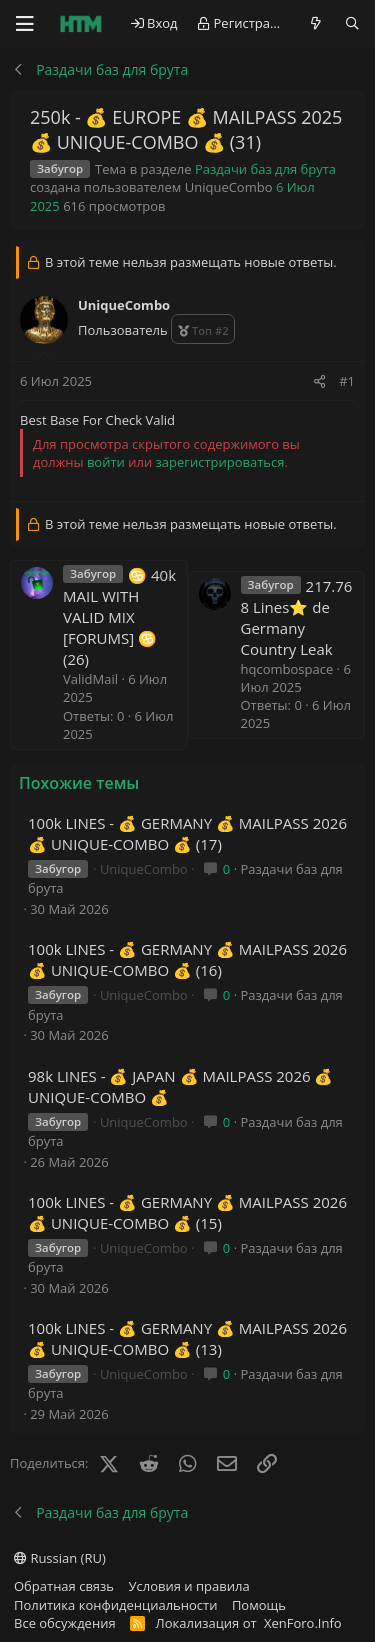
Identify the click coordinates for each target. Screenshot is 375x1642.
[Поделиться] (319, 381)
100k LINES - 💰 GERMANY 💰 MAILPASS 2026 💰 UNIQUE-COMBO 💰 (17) (187, 833)
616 (74, 206)
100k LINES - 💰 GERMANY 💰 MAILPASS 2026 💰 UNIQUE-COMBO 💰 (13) (187, 1338)
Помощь (259, 1605)
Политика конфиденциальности (115, 1605)
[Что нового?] (316, 23)
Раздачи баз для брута (265, 169)
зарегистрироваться (220, 462)
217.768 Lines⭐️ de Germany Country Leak (297, 617)
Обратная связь (64, 1586)
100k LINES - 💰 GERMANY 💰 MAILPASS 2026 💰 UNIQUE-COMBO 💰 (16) (187, 959)
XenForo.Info (303, 1623)
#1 (347, 381)
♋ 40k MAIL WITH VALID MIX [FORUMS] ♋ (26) (119, 617)
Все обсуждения (65, 1623)
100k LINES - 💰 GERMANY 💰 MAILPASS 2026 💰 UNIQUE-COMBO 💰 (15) (187, 1212)
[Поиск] (352, 23)
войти (106, 462)
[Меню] (25, 24)
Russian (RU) (60, 1558)
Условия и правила (189, 1586)
